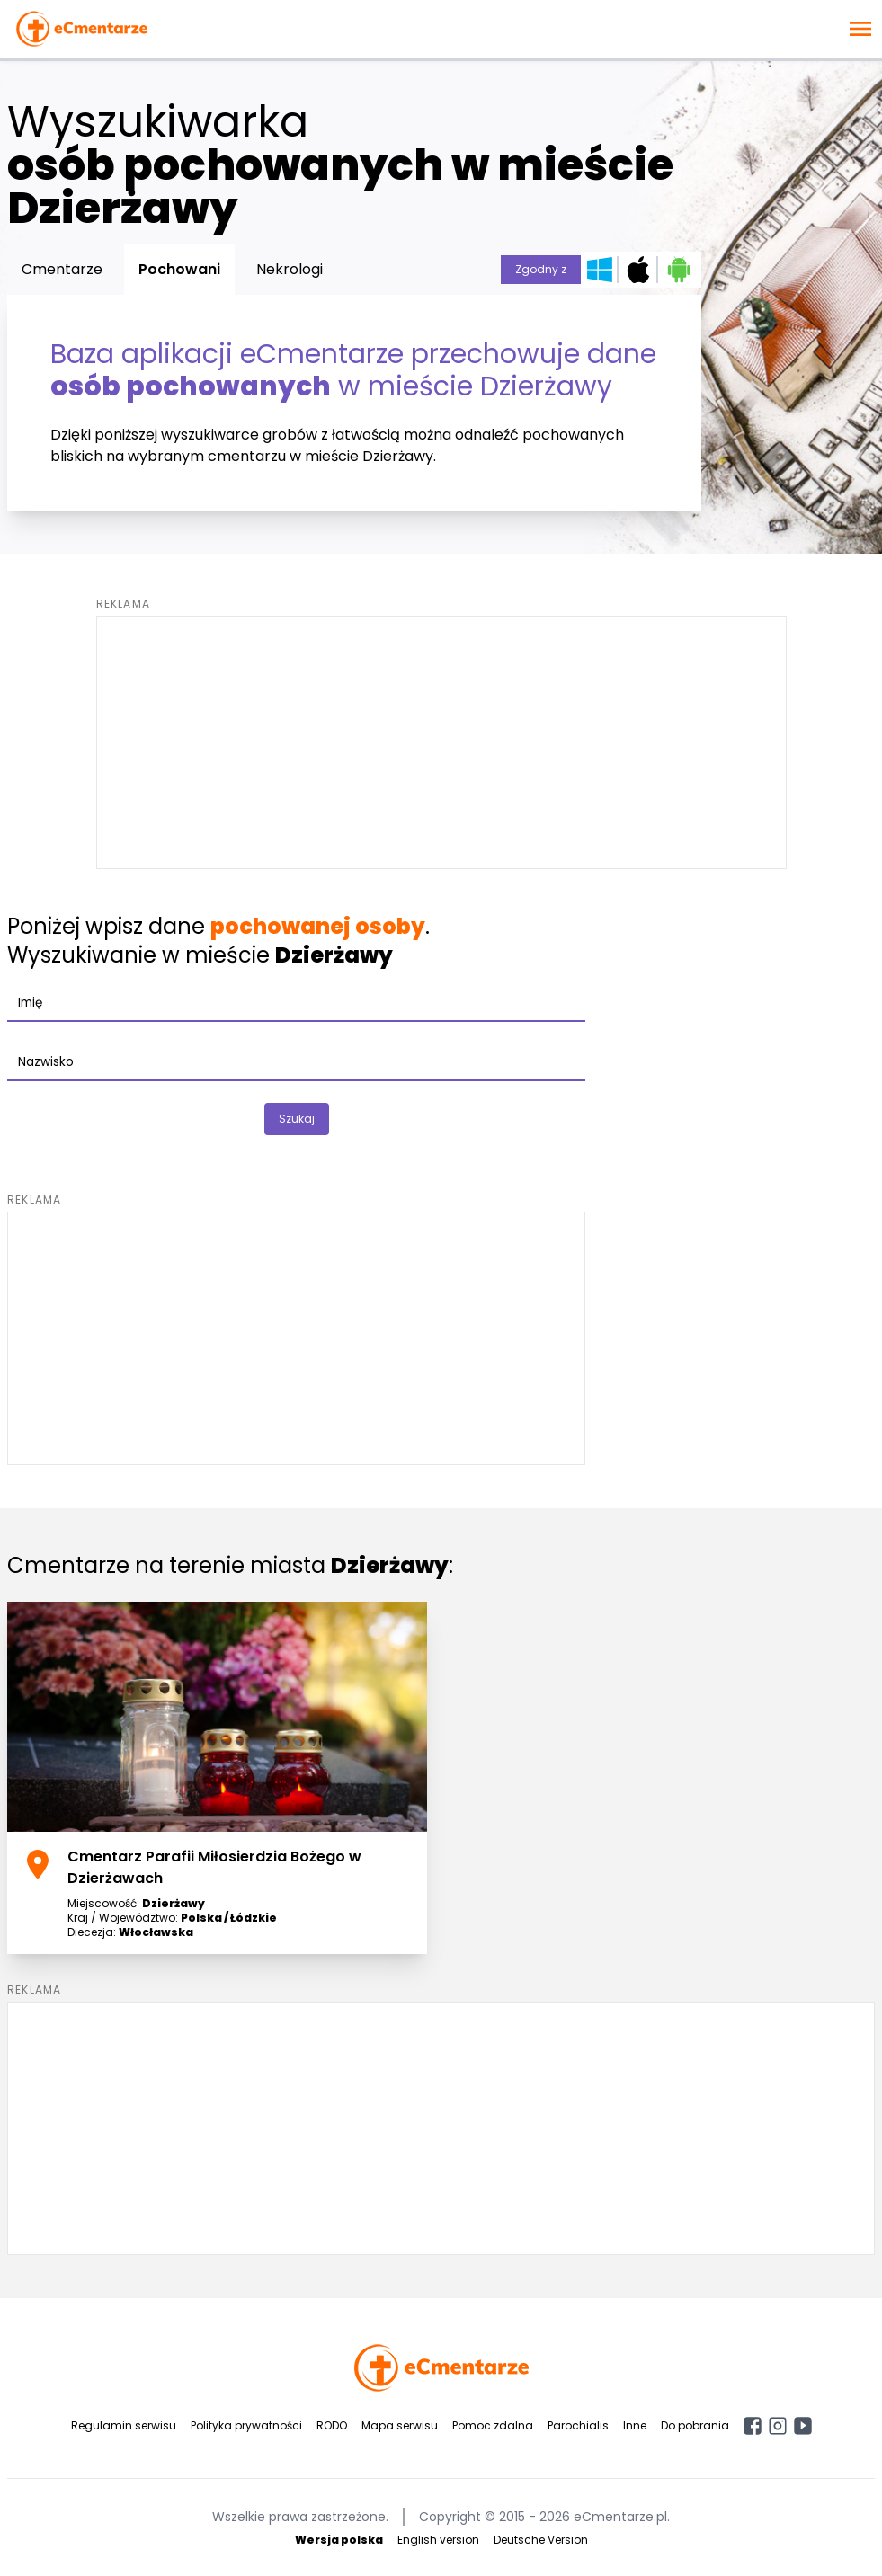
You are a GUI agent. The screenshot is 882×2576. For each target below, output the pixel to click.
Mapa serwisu (399, 2425)
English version (438, 2539)
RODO (331, 2425)
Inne (634, 2425)
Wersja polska (339, 2539)
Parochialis (578, 2425)
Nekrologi (289, 269)
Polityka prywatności (246, 2425)
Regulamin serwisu (123, 2425)
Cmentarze (62, 269)
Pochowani (179, 269)
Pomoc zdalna (492, 2425)
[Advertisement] (441, 742)
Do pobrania (695, 2425)
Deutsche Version (541, 2539)
